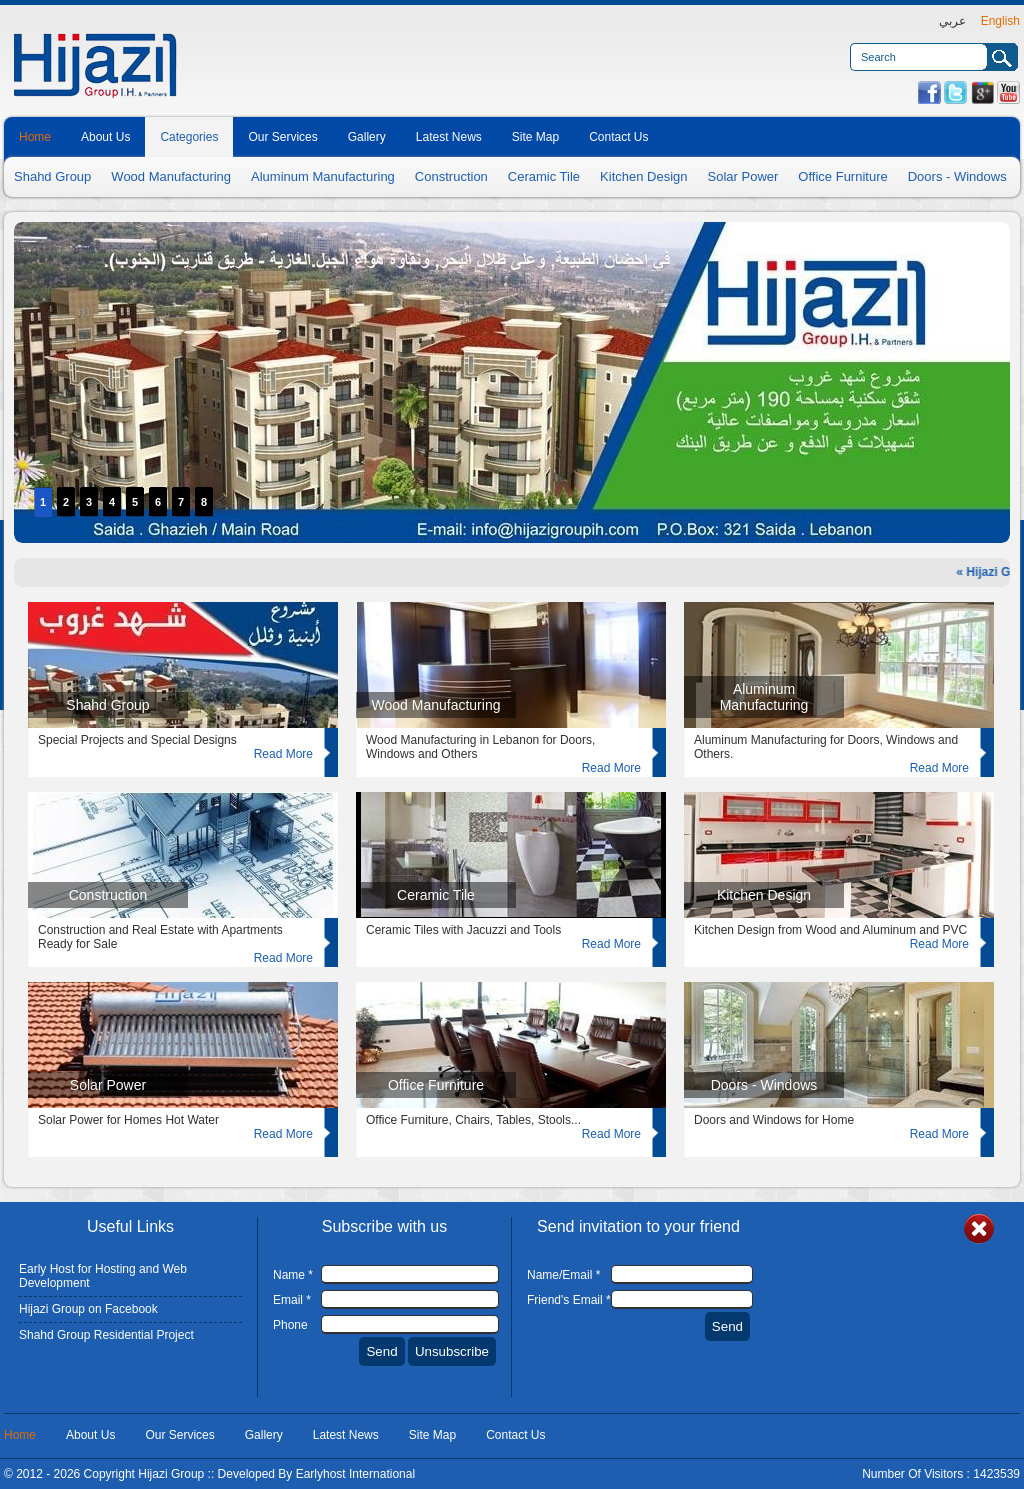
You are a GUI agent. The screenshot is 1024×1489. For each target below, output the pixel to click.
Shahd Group (52, 176)
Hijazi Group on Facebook (88, 1309)
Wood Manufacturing (171, 176)
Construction (451, 176)
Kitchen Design (643, 176)
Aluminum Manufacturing (323, 176)
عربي (952, 21)
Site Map (535, 137)
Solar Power (743, 176)
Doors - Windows (957, 176)
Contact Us (618, 137)
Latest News (449, 137)
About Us (105, 137)
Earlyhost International (355, 1474)
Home (35, 137)
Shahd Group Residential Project (106, 1335)
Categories (189, 137)
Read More (283, 754)
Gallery (367, 137)
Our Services (282, 137)
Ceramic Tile (544, 176)
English (1000, 21)
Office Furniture (842, 176)
